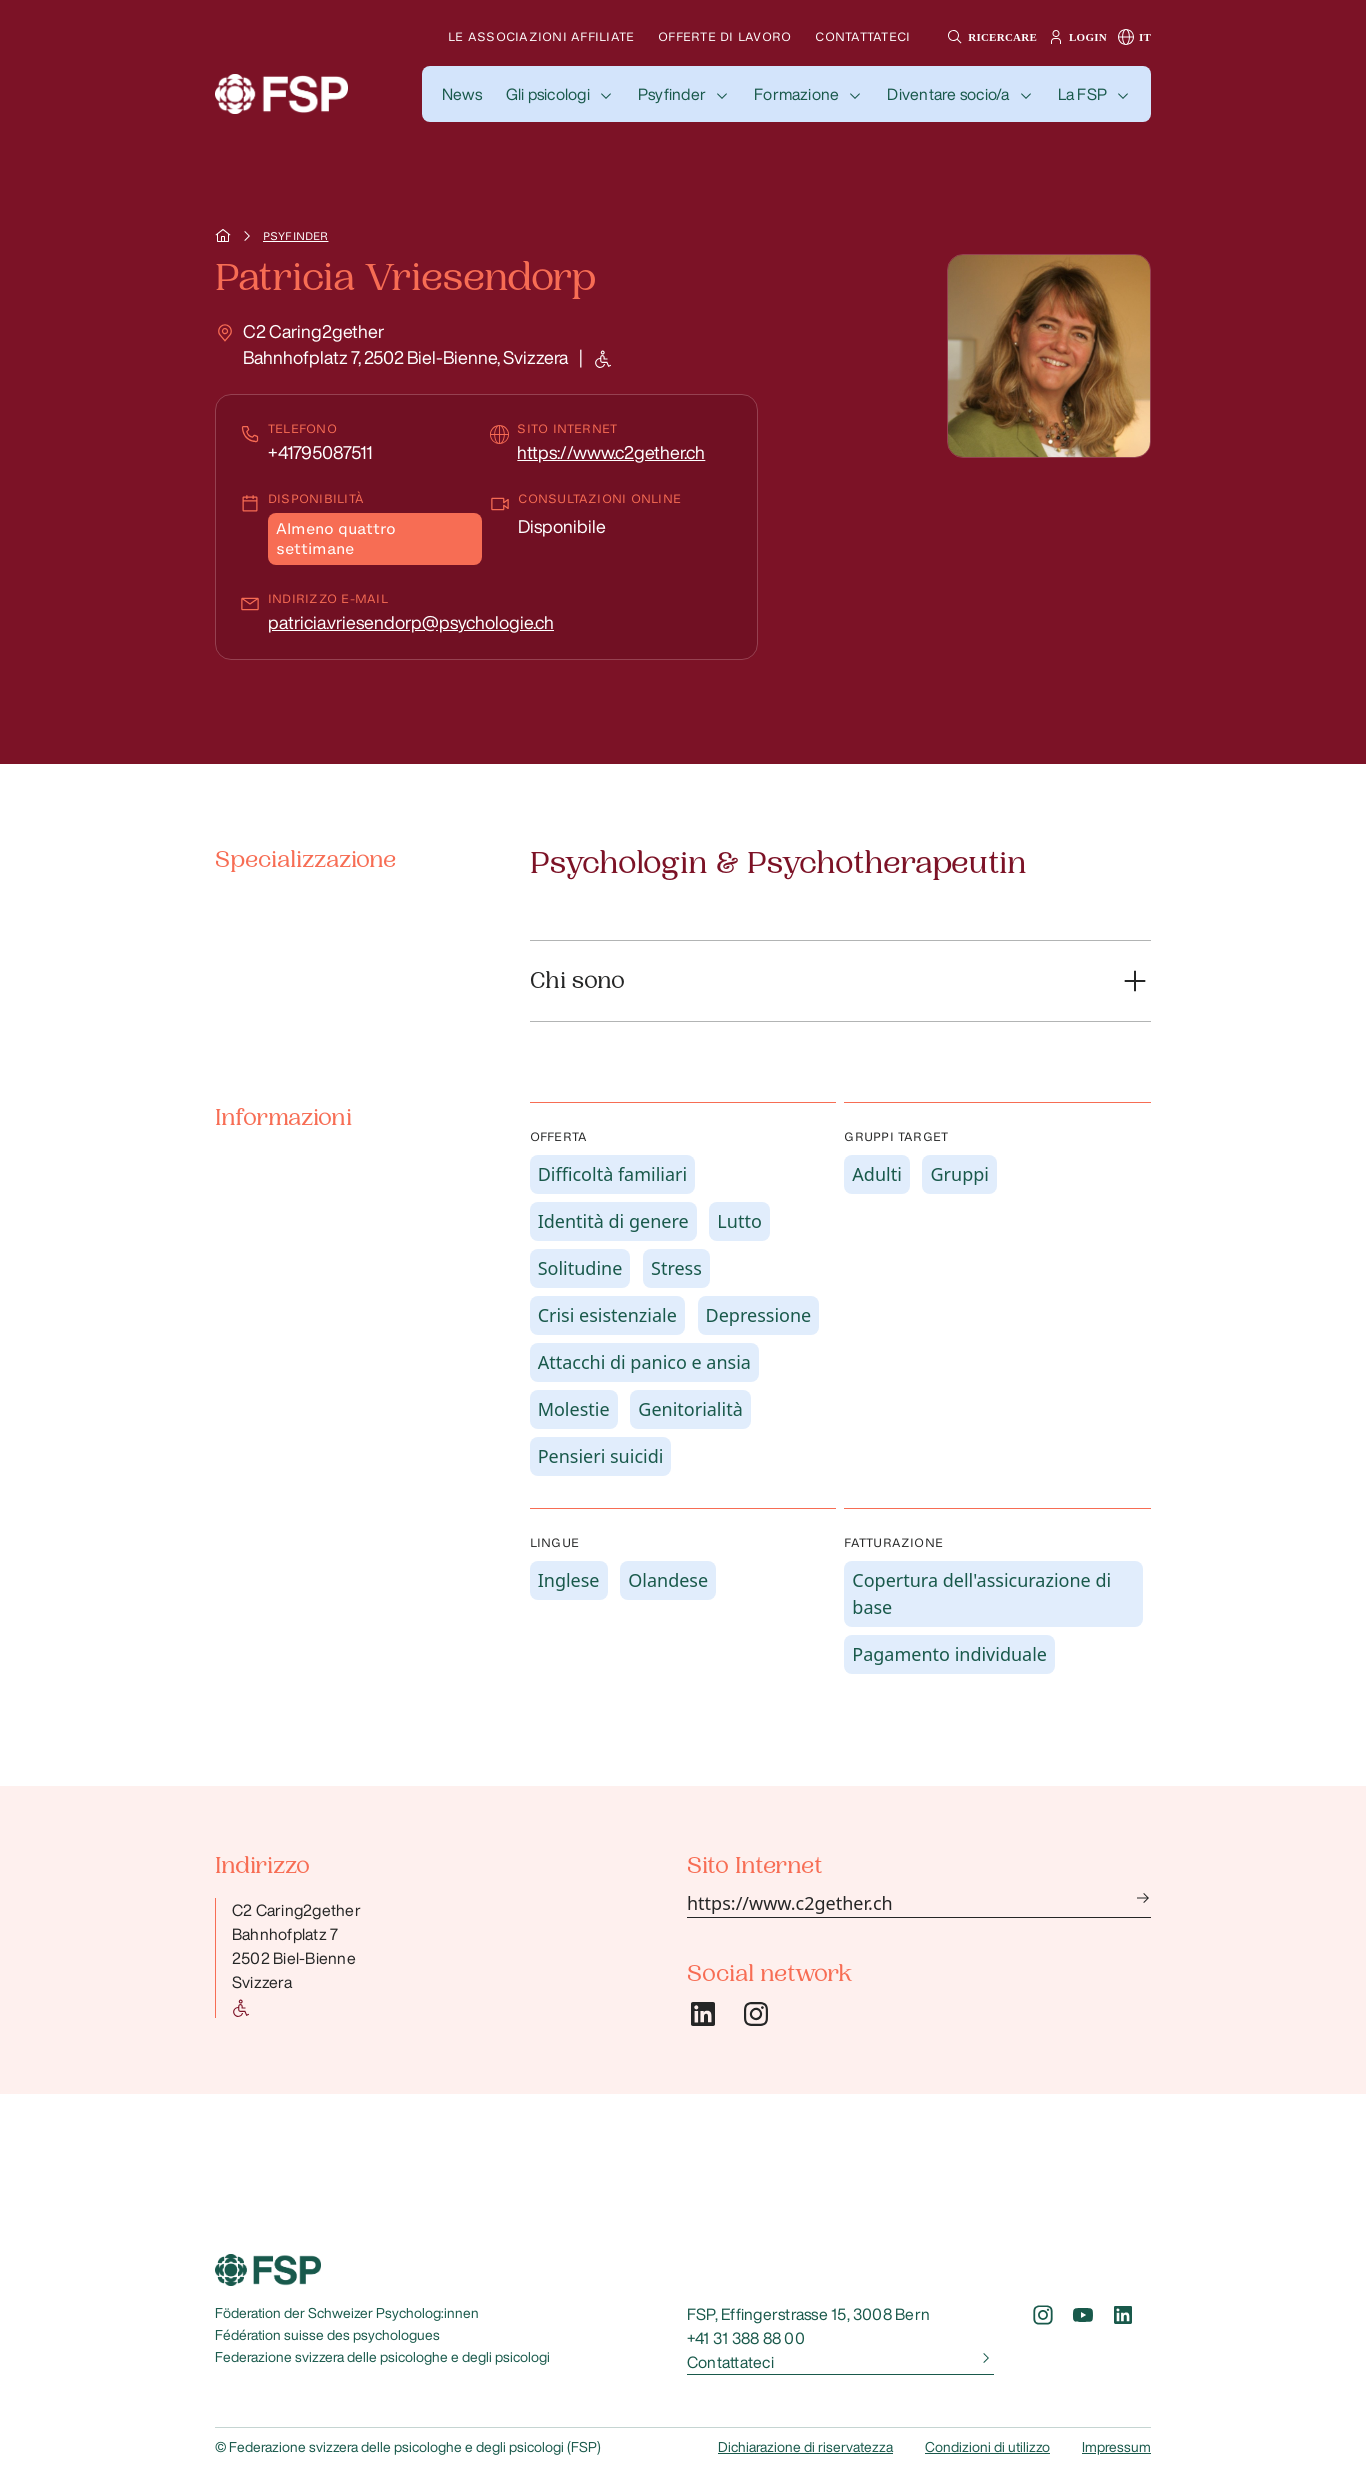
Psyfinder (672, 94)
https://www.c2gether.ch (611, 452)
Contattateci (862, 36)
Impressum (1116, 2447)
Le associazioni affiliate (541, 36)
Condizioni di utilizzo (987, 2447)
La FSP (1082, 94)
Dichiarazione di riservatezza (805, 2447)
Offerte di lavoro (724, 36)
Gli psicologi (548, 94)
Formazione (796, 94)
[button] (989, 37)
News (462, 94)
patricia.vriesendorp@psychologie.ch (411, 622)
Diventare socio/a (948, 94)
